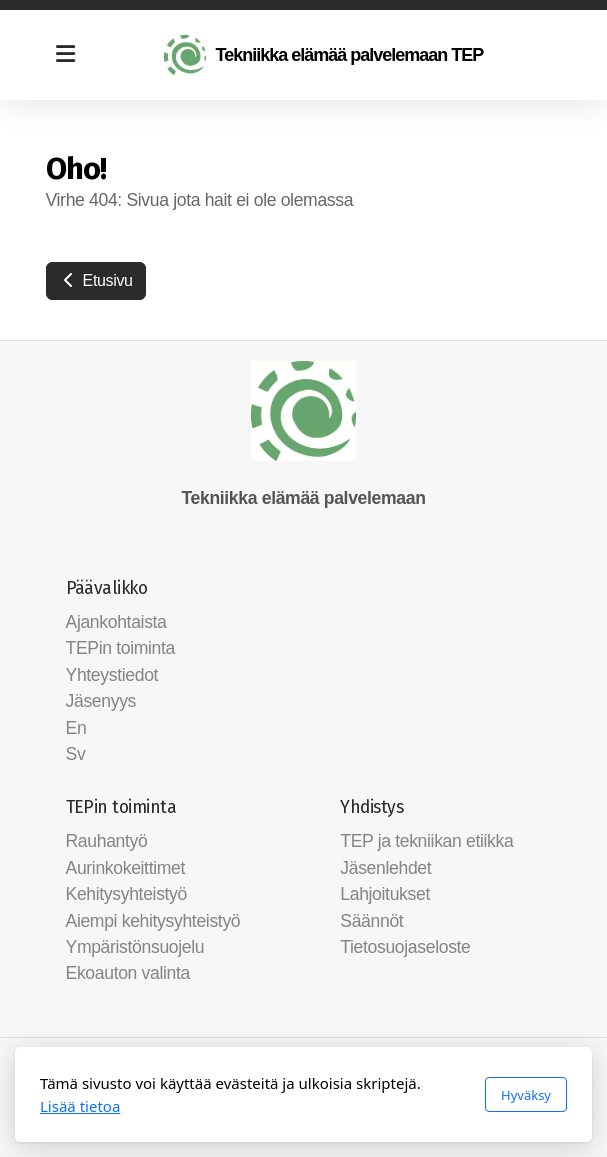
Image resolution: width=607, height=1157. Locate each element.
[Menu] (66, 55)
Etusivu (96, 280)
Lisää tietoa (80, 1106)
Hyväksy (526, 1095)
